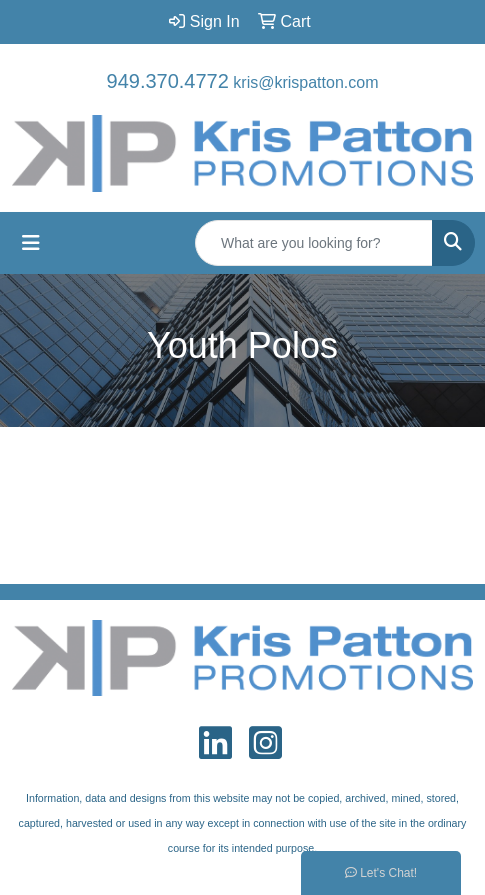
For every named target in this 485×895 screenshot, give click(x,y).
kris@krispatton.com (305, 82)
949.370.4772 (168, 81)
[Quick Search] (314, 243)
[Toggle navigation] (31, 243)
